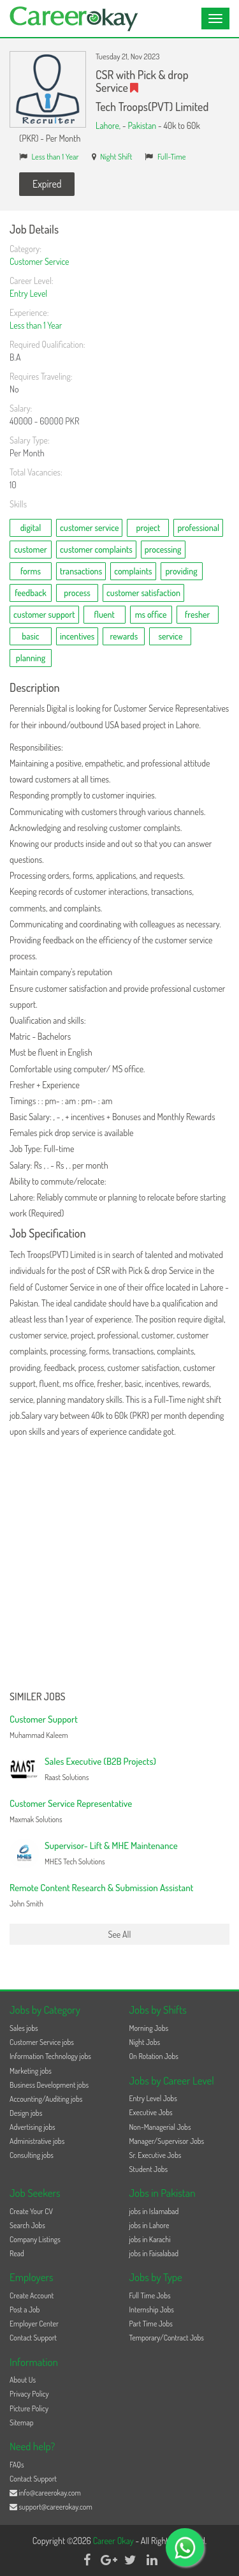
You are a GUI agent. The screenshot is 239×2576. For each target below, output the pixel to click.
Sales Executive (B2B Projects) (100, 1761)
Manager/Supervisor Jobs (167, 2141)
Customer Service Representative (71, 1803)
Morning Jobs (149, 2028)
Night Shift (116, 156)
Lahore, (109, 125)
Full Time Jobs (150, 2295)
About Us (23, 2380)
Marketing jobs (31, 2071)
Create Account (32, 2295)
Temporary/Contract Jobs (167, 2337)
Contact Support (33, 2337)
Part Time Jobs (151, 2323)
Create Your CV (31, 2211)
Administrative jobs (37, 2141)
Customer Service (39, 261)
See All (119, 1934)
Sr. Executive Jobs (155, 2155)
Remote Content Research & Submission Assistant (101, 1888)
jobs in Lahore (149, 2225)
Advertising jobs (32, 2127)
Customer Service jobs (42, 2042)
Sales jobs (24, 2028)
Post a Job (25, 2309)
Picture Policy (29, 2408)
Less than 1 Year (55, 156)
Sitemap (22, 2422)
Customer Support (44, 1719)
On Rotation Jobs (153, 2056)
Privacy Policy (29, 2394)
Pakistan (141, 125)
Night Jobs (145, 2042)
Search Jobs (27, 2225)
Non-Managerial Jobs (160, 2127)
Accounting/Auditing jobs (46, 2099)
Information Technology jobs (50, 2056)
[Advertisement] (119, 1565)
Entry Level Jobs (153, 2098)
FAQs (17, 2464)
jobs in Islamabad (154, 2211)
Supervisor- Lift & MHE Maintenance (111, 1845)
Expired (47, 183)
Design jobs (26, 2113)
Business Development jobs (49, 2085)
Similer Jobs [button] (38, 1697)
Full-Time (171, 156)
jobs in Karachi (150, 2239)
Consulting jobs (32, 2155)
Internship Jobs (151, 2309)
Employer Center (34, 2323)
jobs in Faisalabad (153, 2253)
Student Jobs (148, 2169)
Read (17, 2253)
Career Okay (114, 2540)
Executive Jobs (151, 2112)
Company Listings (35, 2239)
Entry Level (28, 293)
